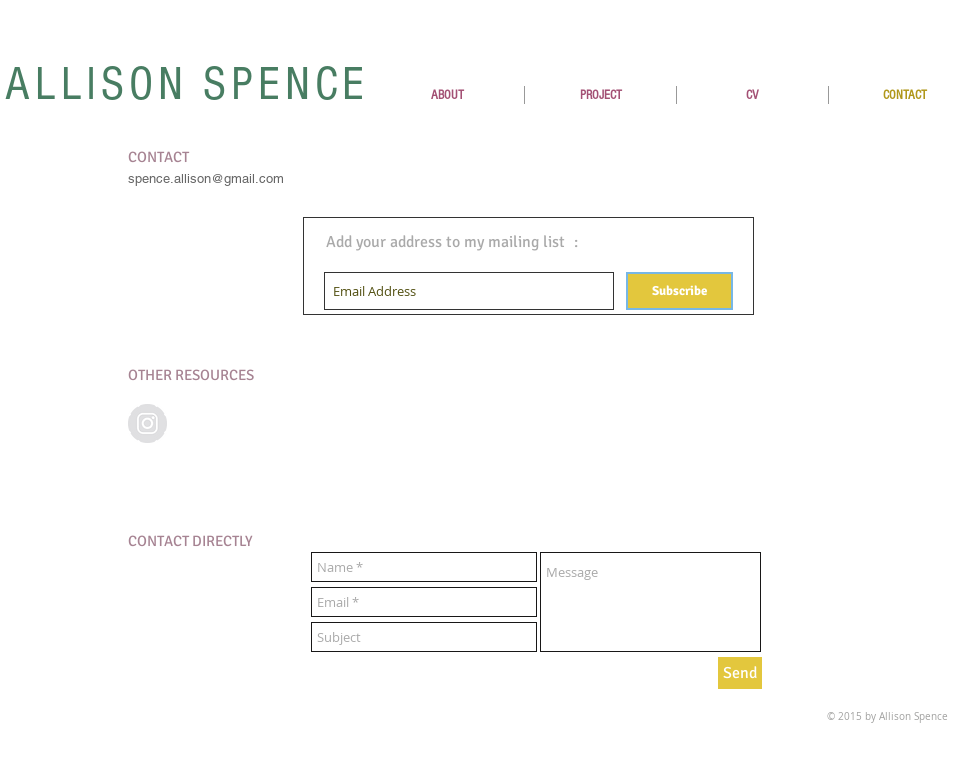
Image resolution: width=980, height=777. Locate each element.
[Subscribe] (679, 291)
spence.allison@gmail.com (206, 178)
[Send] (740, 673)
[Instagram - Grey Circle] (147, 423)
